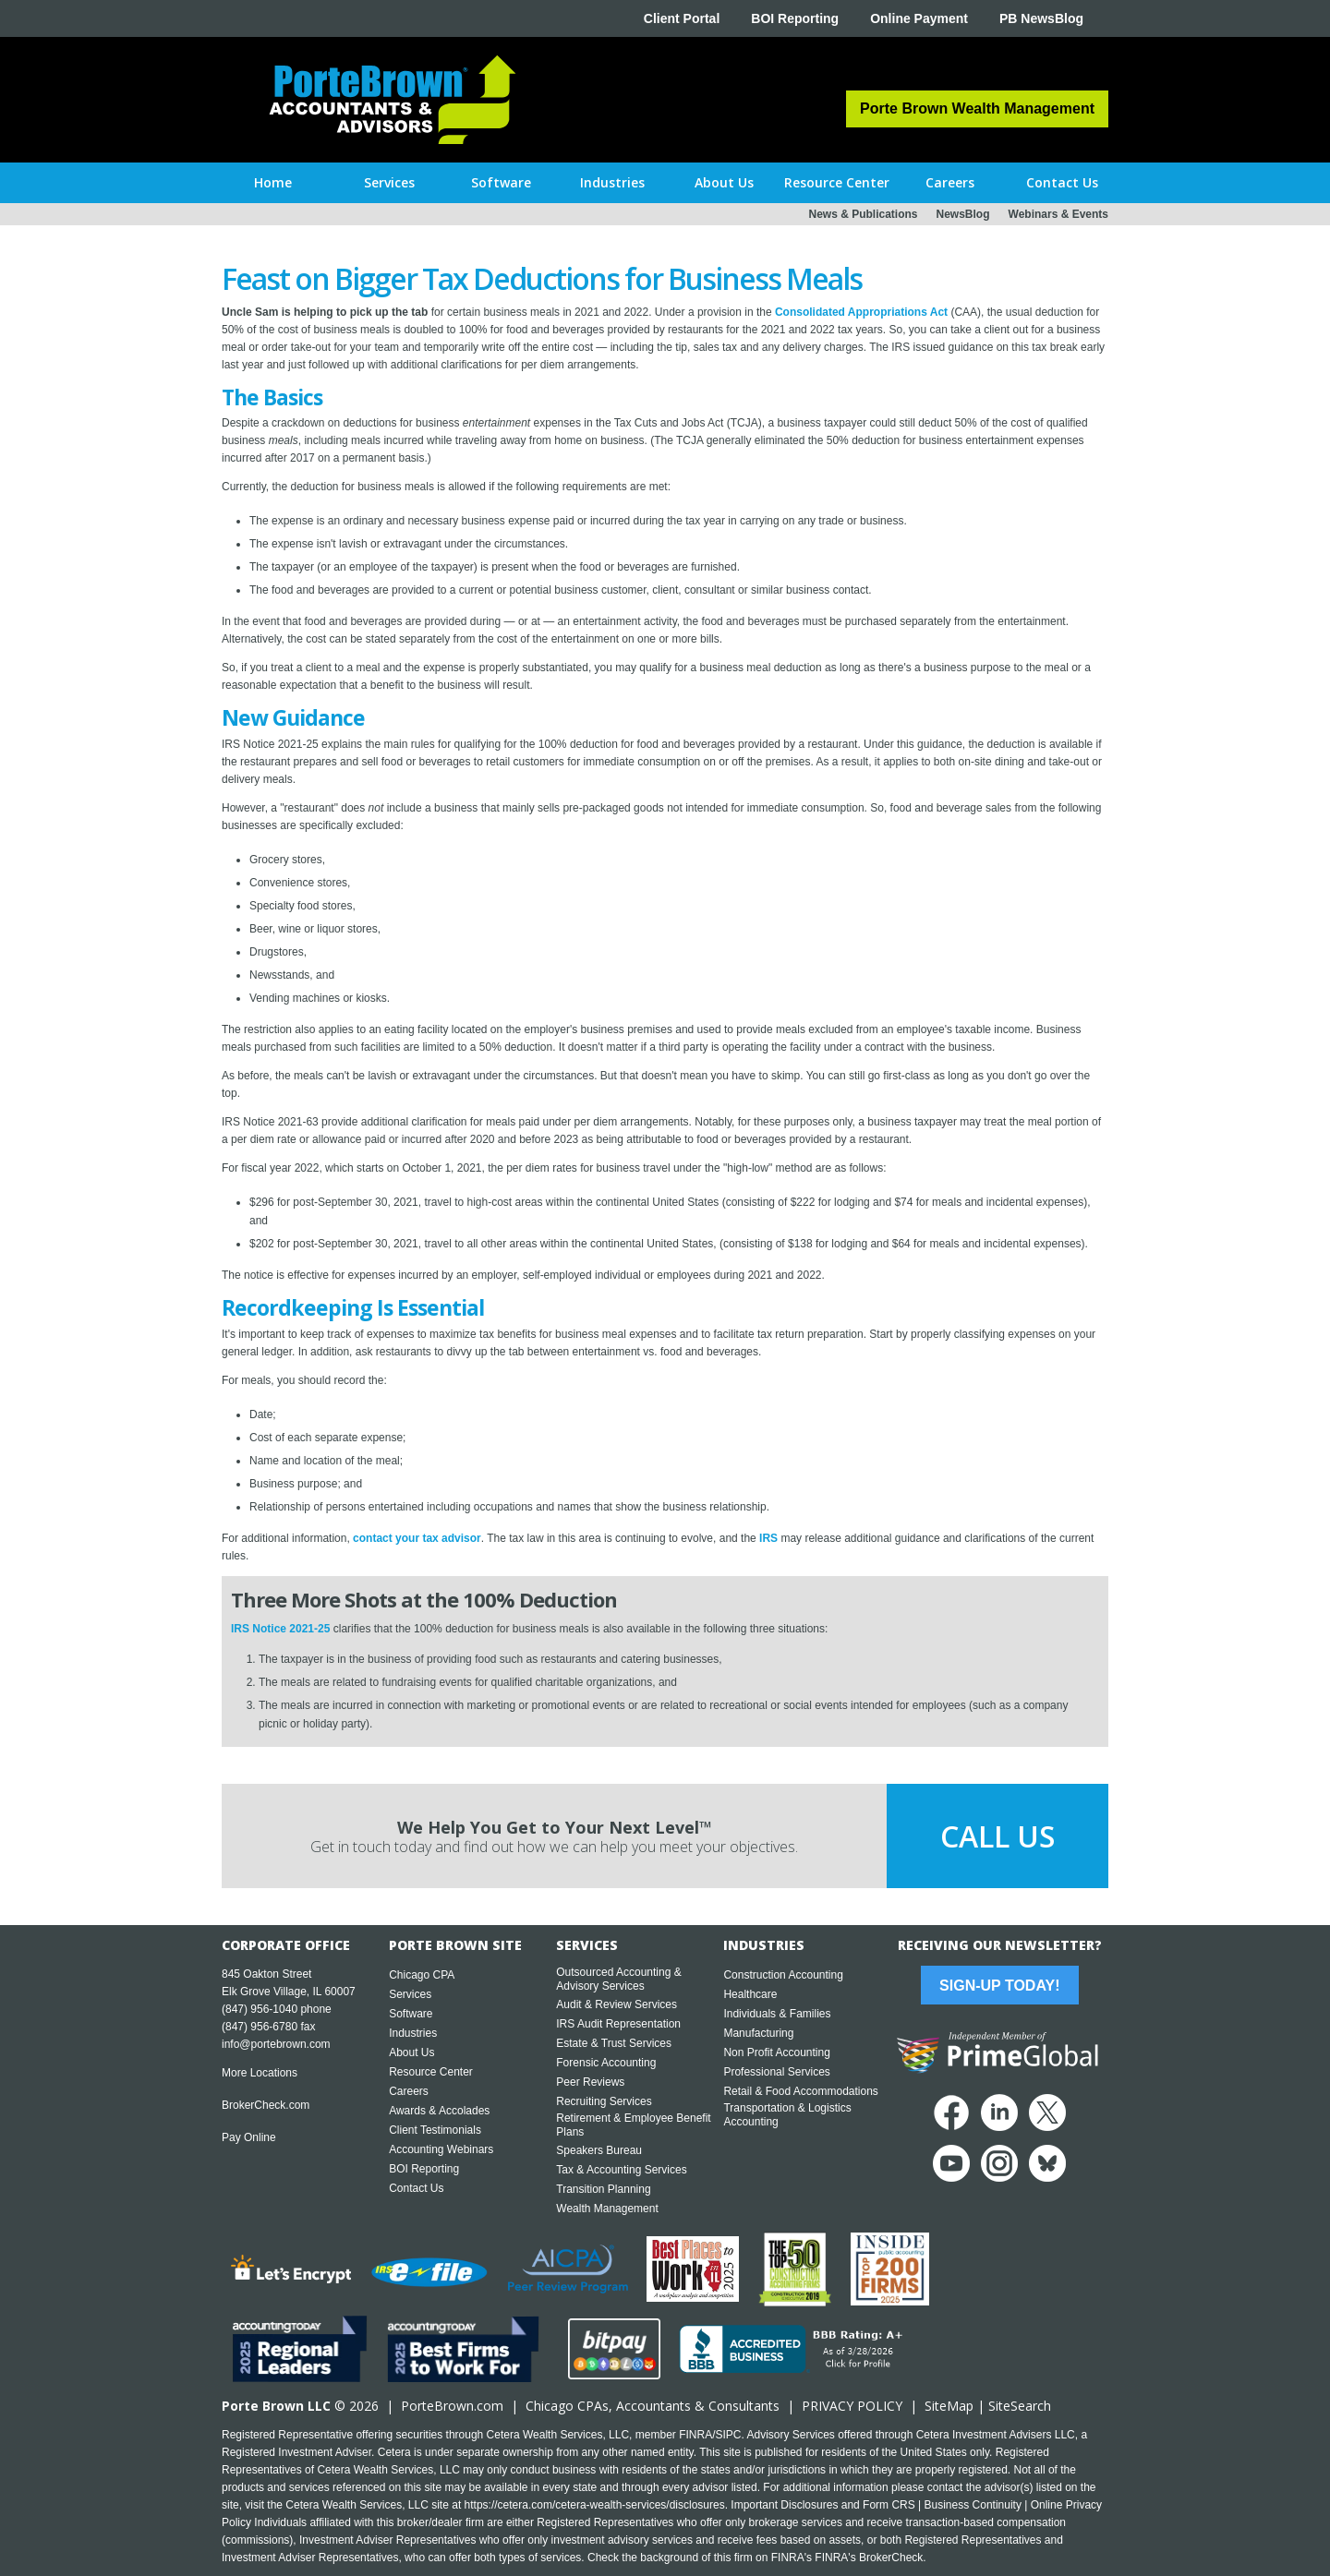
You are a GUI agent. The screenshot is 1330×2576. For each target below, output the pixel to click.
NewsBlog (963, 214)
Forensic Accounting (606, 2062)
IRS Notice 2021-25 (280, 1628)
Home (273, 182)
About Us (411, 2052)
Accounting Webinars (441, 2149)
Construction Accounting (782, 1974)
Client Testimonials (435, 2130)
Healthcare (750, 1994)
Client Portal (681, 18)
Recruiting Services (603, 2101)
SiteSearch (1019, 2405)
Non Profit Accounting (776, 2052)
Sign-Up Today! (999, 1985)
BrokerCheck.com (265, 2105)
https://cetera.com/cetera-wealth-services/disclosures (595, 2504)
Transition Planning (603, 2189)
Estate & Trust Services (613, 2043)
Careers (409, 2091)
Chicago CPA (421, 1974)
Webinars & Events (1058, 214)
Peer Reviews (590, 2082)
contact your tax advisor (417, 1538)
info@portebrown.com (276, 2044)
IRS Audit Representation (618, 2023)
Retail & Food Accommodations (800, 2091)
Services (410, 1994)
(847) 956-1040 (259, 2009)
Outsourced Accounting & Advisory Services (618, 1979)
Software (410, 2013)
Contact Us (416, 2188)
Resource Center (431, 2071)
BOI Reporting (795, 18)
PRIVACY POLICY (852, 2405)
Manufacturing (758, 2033)
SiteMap (949, 2405)
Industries (413, 2033)
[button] (389, 183)
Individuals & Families (776, 2013)
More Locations (259, 2072)
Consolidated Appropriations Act (861, 312)
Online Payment (919, 18)
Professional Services (776, 2071)
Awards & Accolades (439, 2110)
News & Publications (862, 214)
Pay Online (249, 2137)
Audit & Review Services (616, 2004)
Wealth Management (607, 2208)
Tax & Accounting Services (621, 2169)
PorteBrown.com (452, 2405)
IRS (768, 1538)
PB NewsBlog (1041, 18)
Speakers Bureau (599, 2150)
